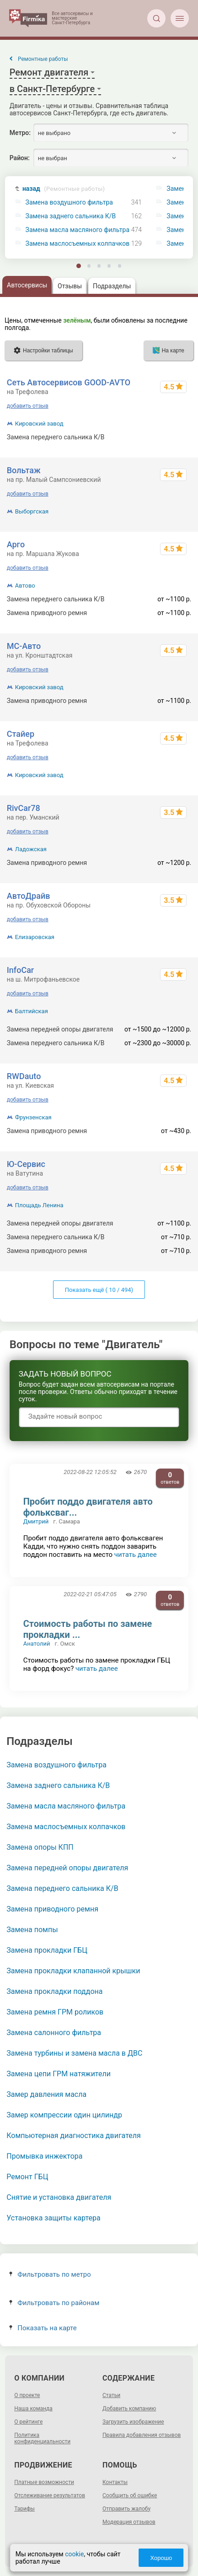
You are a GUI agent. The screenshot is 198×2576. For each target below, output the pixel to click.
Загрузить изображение (133, 2422)
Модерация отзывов (128, 2522)
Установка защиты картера (53, 2218)
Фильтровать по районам (54, 2303)
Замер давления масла (46, 2094)
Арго (16, 544)
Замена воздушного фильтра (69, 202)
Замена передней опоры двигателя (67, 1867)
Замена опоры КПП (39, 1847)
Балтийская (31, 1011)
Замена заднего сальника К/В (71, 216)
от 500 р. (179, 437)
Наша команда (33, 2408)
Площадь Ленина (39, 1205)
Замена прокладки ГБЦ (46, 1950)
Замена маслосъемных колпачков (78, 243)
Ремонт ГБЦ (27, 2176)
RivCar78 (23, 808)
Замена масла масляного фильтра (77, 230)
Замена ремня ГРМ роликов (54, 2012)
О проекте (27, 2395)
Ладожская (31, 849)
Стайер (20, 734)
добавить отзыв (27, 406)
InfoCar (20, 970)
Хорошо (161, 2557)
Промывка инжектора (44, 2156)
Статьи (111, 2395)
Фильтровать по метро (50, 2274)
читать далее (135, 1554)
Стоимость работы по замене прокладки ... (87, 1629)
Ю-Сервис (26, 1164)
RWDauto (24, 1076)
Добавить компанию (129, 2408)
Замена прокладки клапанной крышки (73, 1970)
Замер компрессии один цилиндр (64, 2115)
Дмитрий (35, 1521)
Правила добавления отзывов (141, 2435)
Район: (20, 158)
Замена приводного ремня (52, 1909)
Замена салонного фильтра (53, 2032)
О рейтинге (28, 2422)
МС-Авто (24, 646)
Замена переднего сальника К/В (62, 1888)
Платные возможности (44, 2482)
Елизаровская (34, 937)
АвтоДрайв (28, 896)
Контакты (115, 2482)
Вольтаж (24, 470)
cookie (74, 2554)
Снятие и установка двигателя (58, 2197)
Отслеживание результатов (49, 2495)
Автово (25, 585)
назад (63, 188)
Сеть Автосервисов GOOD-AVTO (68, 382)
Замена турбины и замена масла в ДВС (74, 2053)
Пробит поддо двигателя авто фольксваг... (88, 1507)
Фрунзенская (33, 1117)
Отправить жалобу (126, 2509)
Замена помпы (32, 1929)
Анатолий (36, 1643)
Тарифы (24, 2509)
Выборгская (31, 511)
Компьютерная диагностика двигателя (73, 2135)
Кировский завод (39, 423)
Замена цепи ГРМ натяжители (58, 2073)
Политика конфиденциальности (42, 2438)
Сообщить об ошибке (129, 2495)
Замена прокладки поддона (54, 1991)
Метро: (20, 132)
